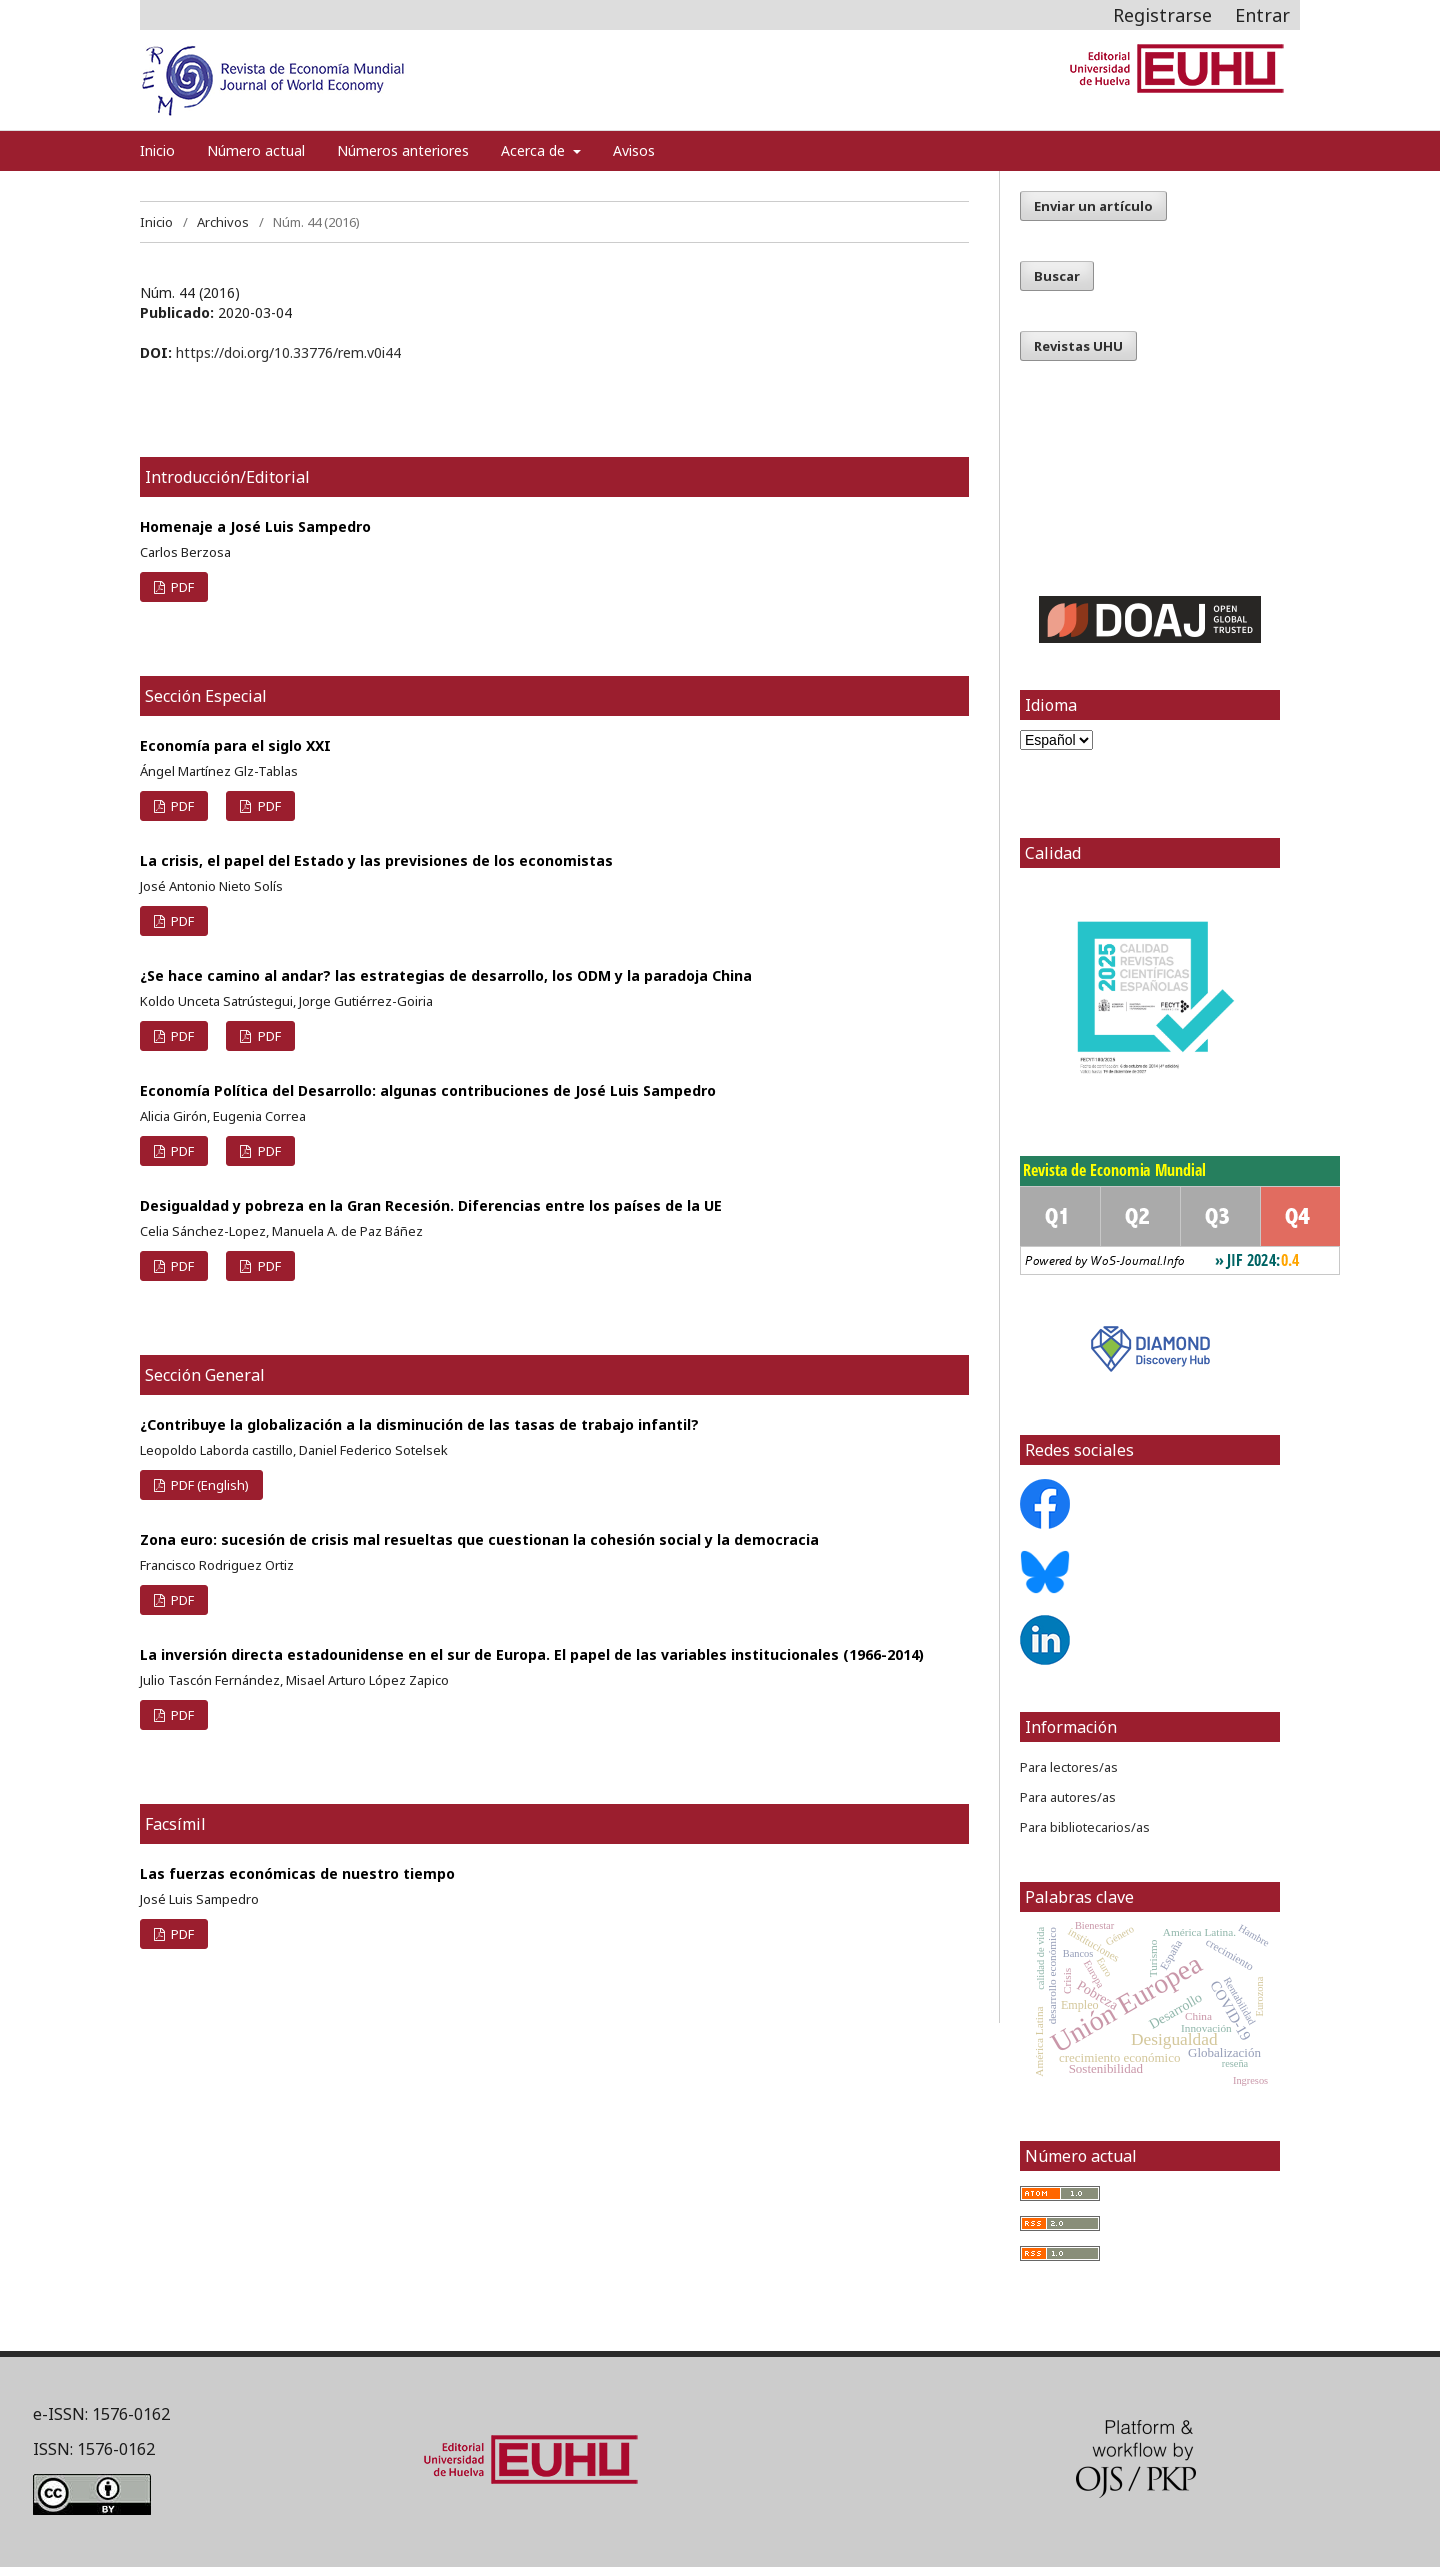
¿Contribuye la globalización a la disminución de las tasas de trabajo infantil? (419, 1424)
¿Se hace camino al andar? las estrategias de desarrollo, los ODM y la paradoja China (446, 975)
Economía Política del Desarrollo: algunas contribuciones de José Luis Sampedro (428, 1090)
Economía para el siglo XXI (235, 745)
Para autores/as (1068, 1797)
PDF (181, 587)
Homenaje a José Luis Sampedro (255, 526)
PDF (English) (208, 1485)
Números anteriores (403, 150)
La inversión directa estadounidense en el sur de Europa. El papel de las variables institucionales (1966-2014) (532, 1654)
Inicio (157, 150)
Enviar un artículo (1093, 206)
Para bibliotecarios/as (1085, 1827)
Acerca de (535, 150)
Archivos (223, 222)
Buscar (1057, 276)
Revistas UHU (1078, 346)
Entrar (1262, 15)
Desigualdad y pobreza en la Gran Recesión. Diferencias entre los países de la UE (431, 1205)
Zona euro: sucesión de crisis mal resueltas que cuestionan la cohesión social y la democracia (479, 1539)
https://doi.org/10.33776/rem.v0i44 (288, 352)
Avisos (634, 150)
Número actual (256, 150)
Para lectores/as (1069, 1767)
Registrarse (1162, 15)
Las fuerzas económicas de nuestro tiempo (297, 1873)
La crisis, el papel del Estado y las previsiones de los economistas (376, 860)
